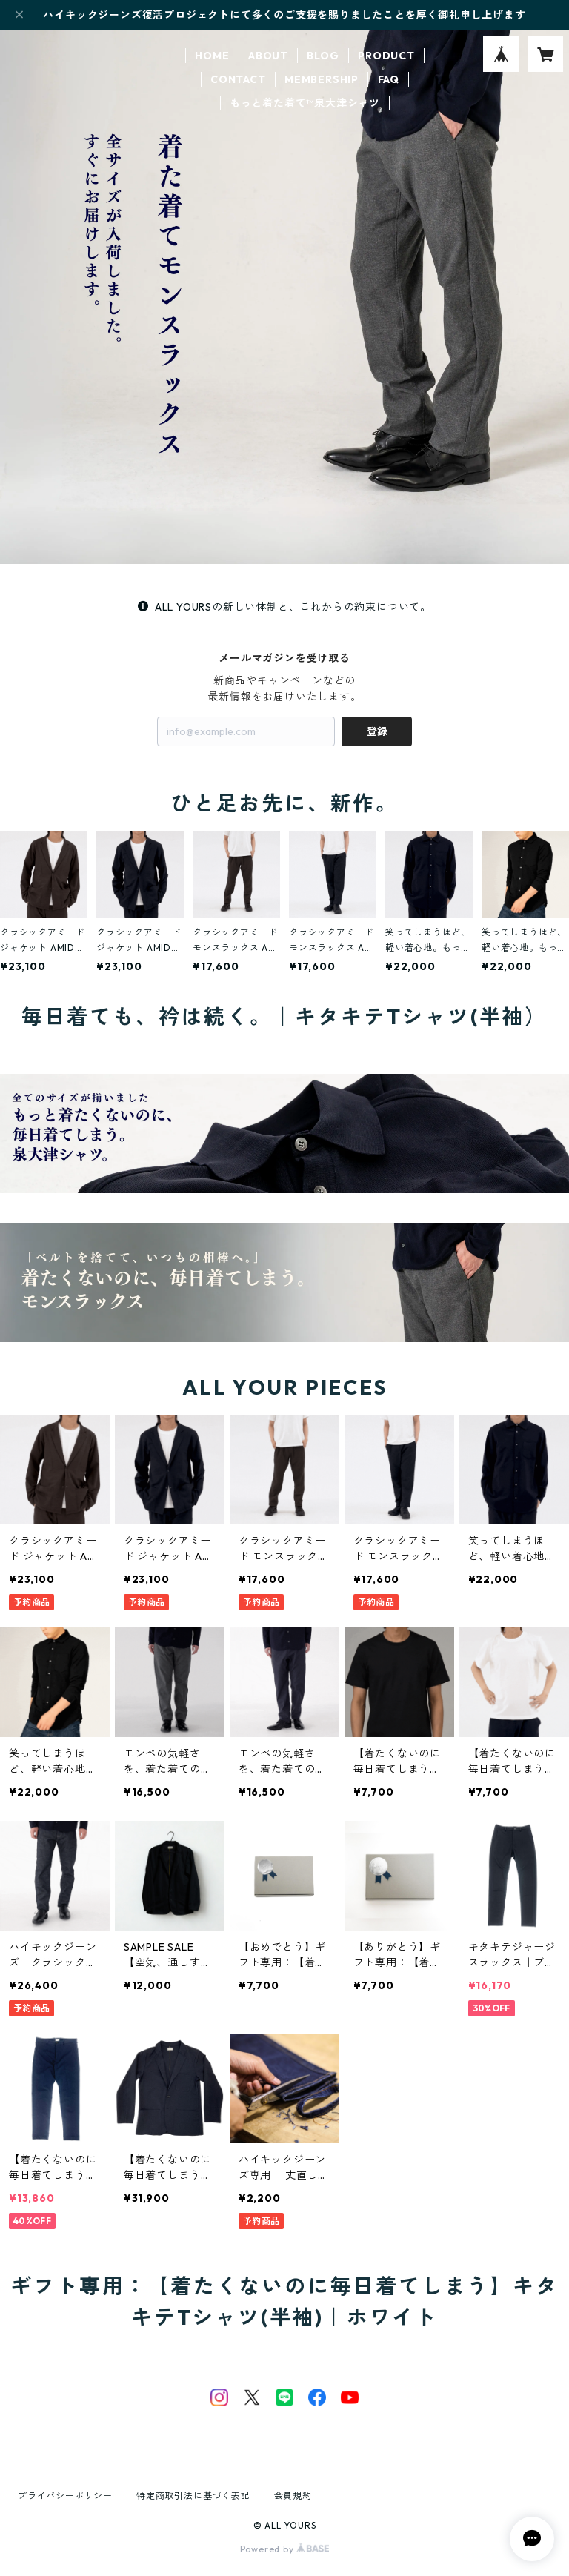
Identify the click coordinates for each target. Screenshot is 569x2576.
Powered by (285, 2549)
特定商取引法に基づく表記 (193, 2495)
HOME (212, 55)
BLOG (323, 55)
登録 (377, 731)
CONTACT (238, 79)
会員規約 (293, 2495)
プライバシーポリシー (65, 2495)
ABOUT (268, 55)
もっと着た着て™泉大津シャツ (305, 103)
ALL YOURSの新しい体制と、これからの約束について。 (284, 607)
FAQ (388, 79)
